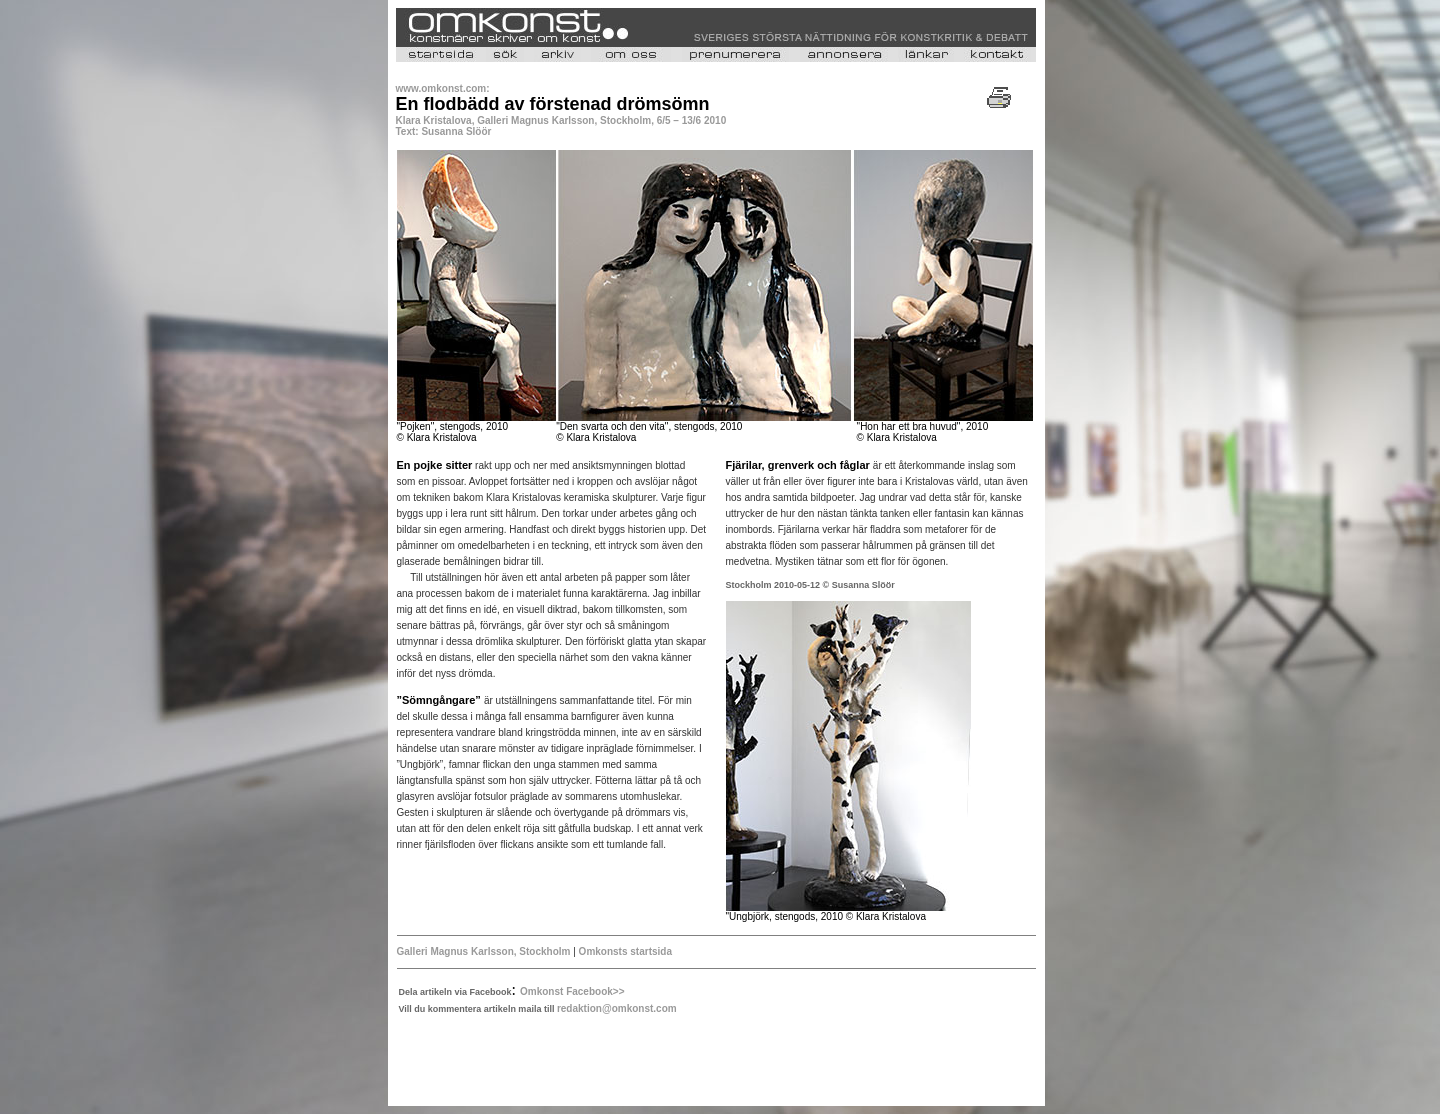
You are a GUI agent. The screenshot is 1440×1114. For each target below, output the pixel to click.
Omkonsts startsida (624, 951)
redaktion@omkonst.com (617, 1008)
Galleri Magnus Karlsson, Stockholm (485, 951)
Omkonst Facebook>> (572, 991)
